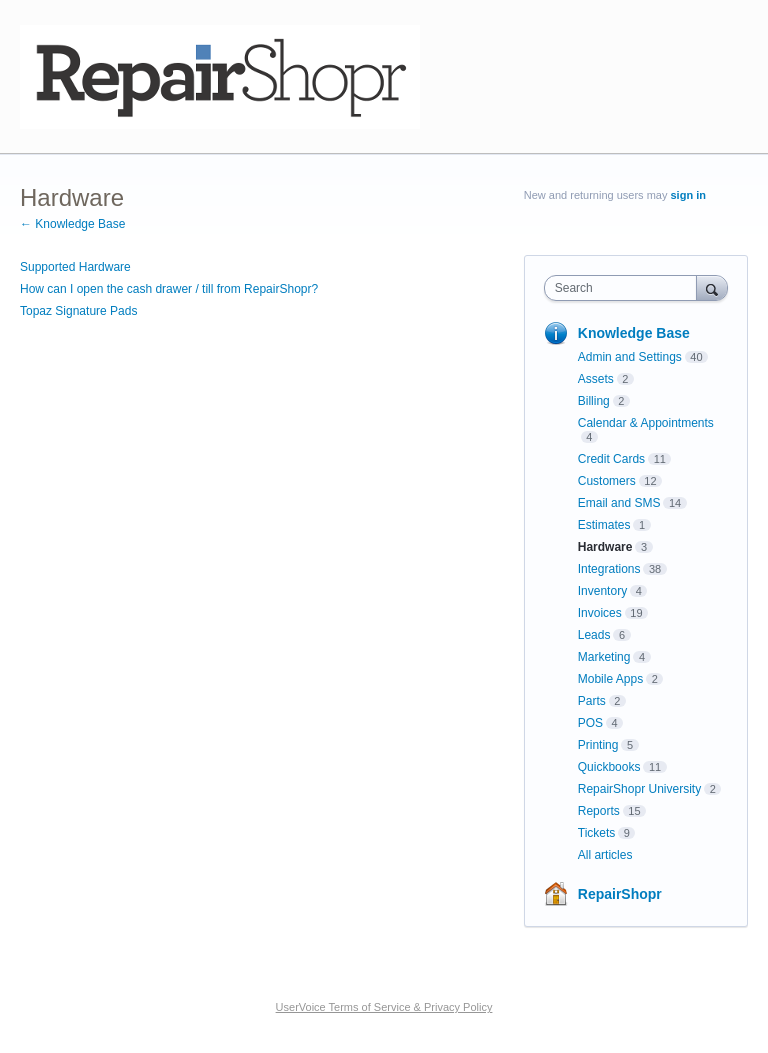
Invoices (600, 613)
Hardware (605, 547)
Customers (607, 481)
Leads (594, 635)
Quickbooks (609, 767)
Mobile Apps (610, 679)
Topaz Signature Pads (78, 311)
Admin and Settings (630, 357)
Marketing (604, 657)
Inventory (602, 591)
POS (590, 723)
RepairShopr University (639, 789)
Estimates (604, 525)
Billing (594, 401)
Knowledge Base (634, 333)
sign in (688, 195)
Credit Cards (611, 459)
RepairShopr (620, 894)
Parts (592, 701)
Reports (599, 811)
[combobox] (625, 288)
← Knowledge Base (72, 224)
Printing (598, 745)
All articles (605, 855)
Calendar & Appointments (646, 423)
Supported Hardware (75, 267)
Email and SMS (619, 503)
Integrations (609, 569)
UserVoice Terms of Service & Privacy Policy (384, 1007)
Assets (596, 379)
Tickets (597, 833)
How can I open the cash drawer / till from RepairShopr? (169, 289)
